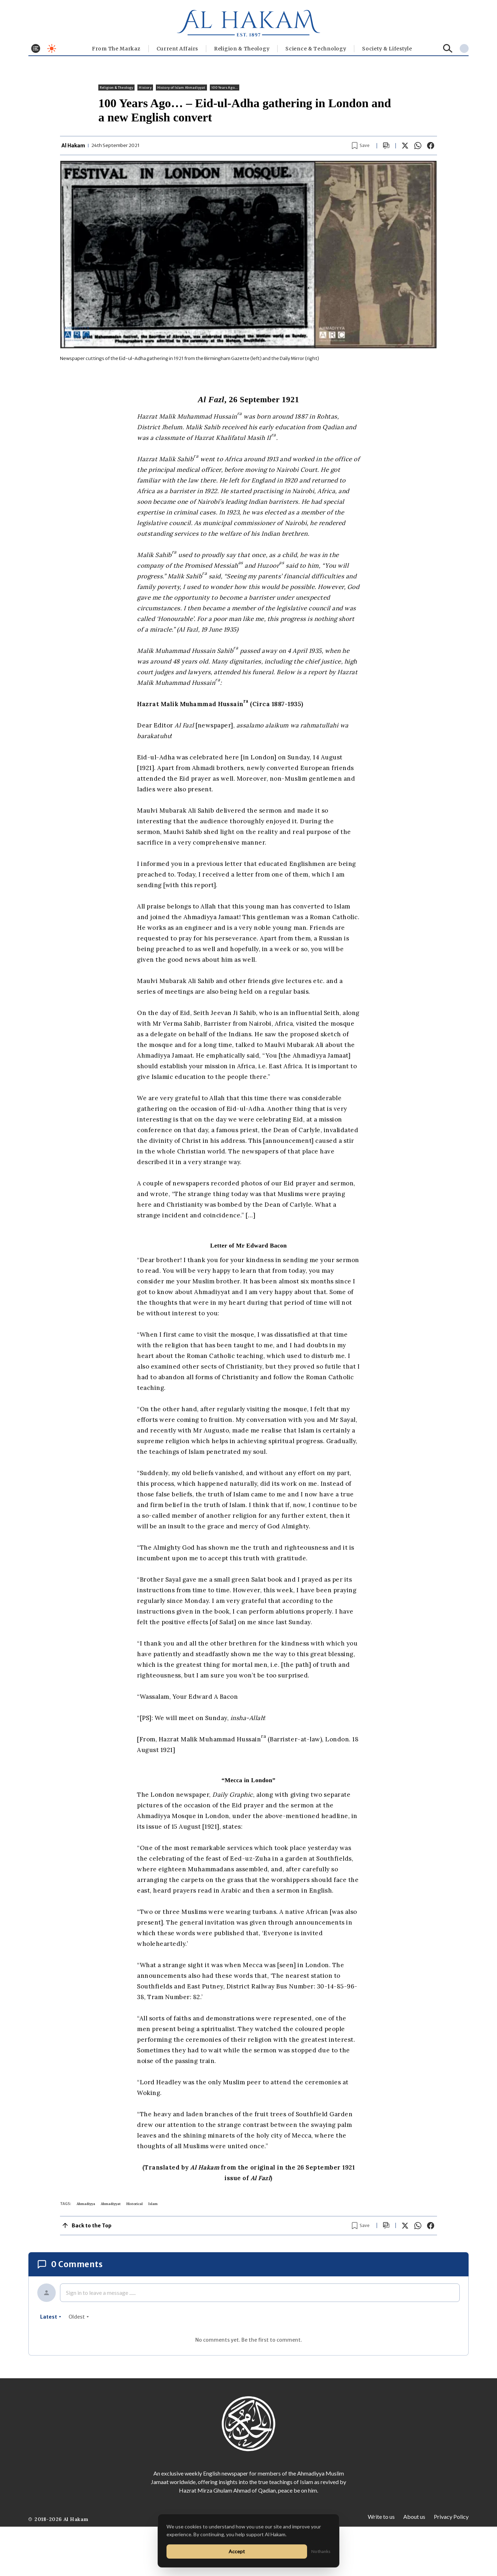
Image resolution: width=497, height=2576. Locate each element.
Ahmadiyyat (111, 2204)
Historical (134, 2204)
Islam (153, 2204)
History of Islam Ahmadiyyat (181, 87)
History (145, 87)
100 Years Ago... (224, 87)
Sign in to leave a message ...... (101, 2292)
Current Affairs (177, 48)
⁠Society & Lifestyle (387, 48)
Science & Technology (315, 48)
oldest (79, 2317)
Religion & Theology (241, 48)
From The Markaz (116, 48)
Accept (237, 2551)
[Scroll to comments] (386, 145)
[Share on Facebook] (430, 145)
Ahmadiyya (86, 2204)
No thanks (321, 2551)
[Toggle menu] (35, 48)
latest (50, 2317)
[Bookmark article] (360, 146)
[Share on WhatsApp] (417, 145)
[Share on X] (405, 145)
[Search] (448, 48)
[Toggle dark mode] (51, 48)
